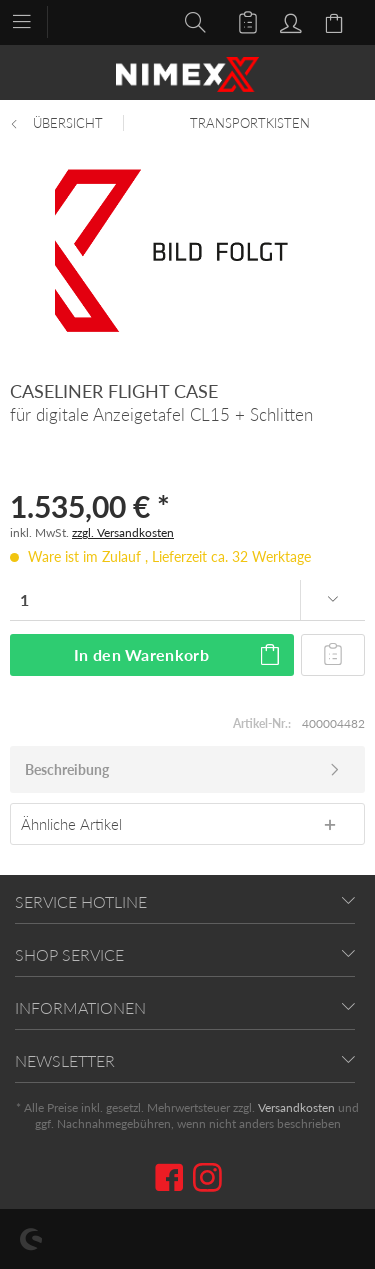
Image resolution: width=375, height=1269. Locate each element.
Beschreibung (67, 769)
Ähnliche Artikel (71, 824)
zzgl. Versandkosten (123, 532)
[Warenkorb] (337, 21)
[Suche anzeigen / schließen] (190, 21)
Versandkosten (296, 1107)
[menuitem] (31, 20)
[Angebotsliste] (239, 21)
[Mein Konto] (288, 21)
